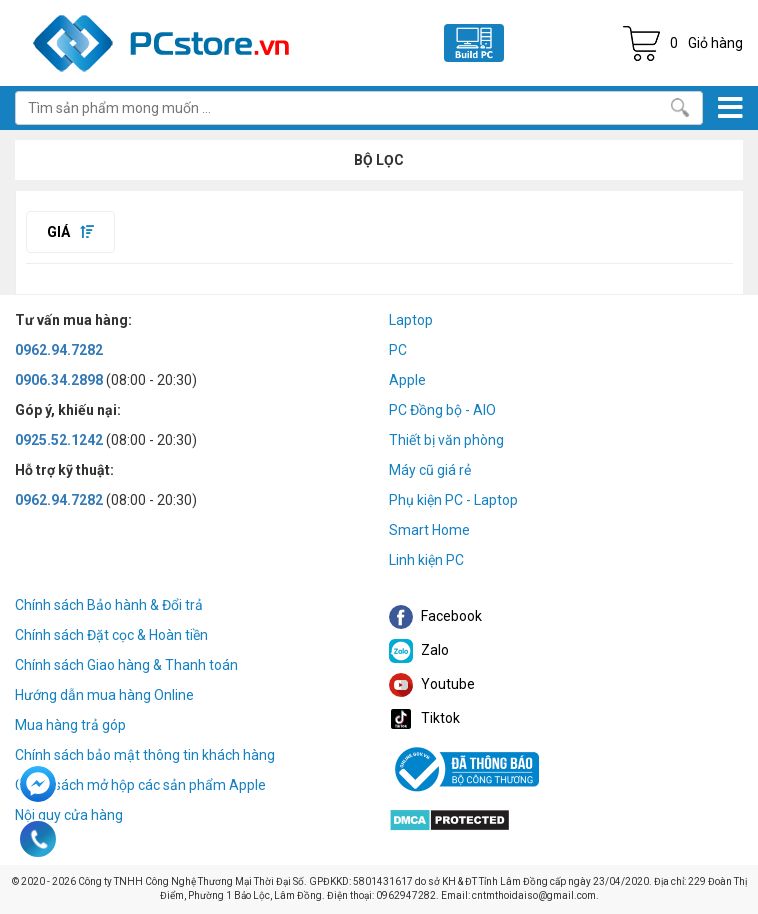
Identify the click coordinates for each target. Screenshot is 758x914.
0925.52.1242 (59, 440)
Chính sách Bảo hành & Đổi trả (109, 605)
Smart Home (429, 530)
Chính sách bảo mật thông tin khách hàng (145, 755)
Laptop (411, 320)
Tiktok (424, 718)
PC (398, 350)
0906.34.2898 (59, 380)
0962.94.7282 (59, 350)
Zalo (419, 650)
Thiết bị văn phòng (446, 440)
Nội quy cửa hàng (69, 815)
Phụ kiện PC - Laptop (453, 500)
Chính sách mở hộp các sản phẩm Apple (140, 785)
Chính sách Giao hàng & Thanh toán (126, 665)
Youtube (432, 684)
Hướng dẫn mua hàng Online (104, 695)
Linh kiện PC (426, 560)
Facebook (435, 616)
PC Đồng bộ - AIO (442, 410)
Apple (407, 380)
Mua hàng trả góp (70, 725)
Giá (70, 232)
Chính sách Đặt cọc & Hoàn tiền (111, 635)
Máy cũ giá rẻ (430, 470)
